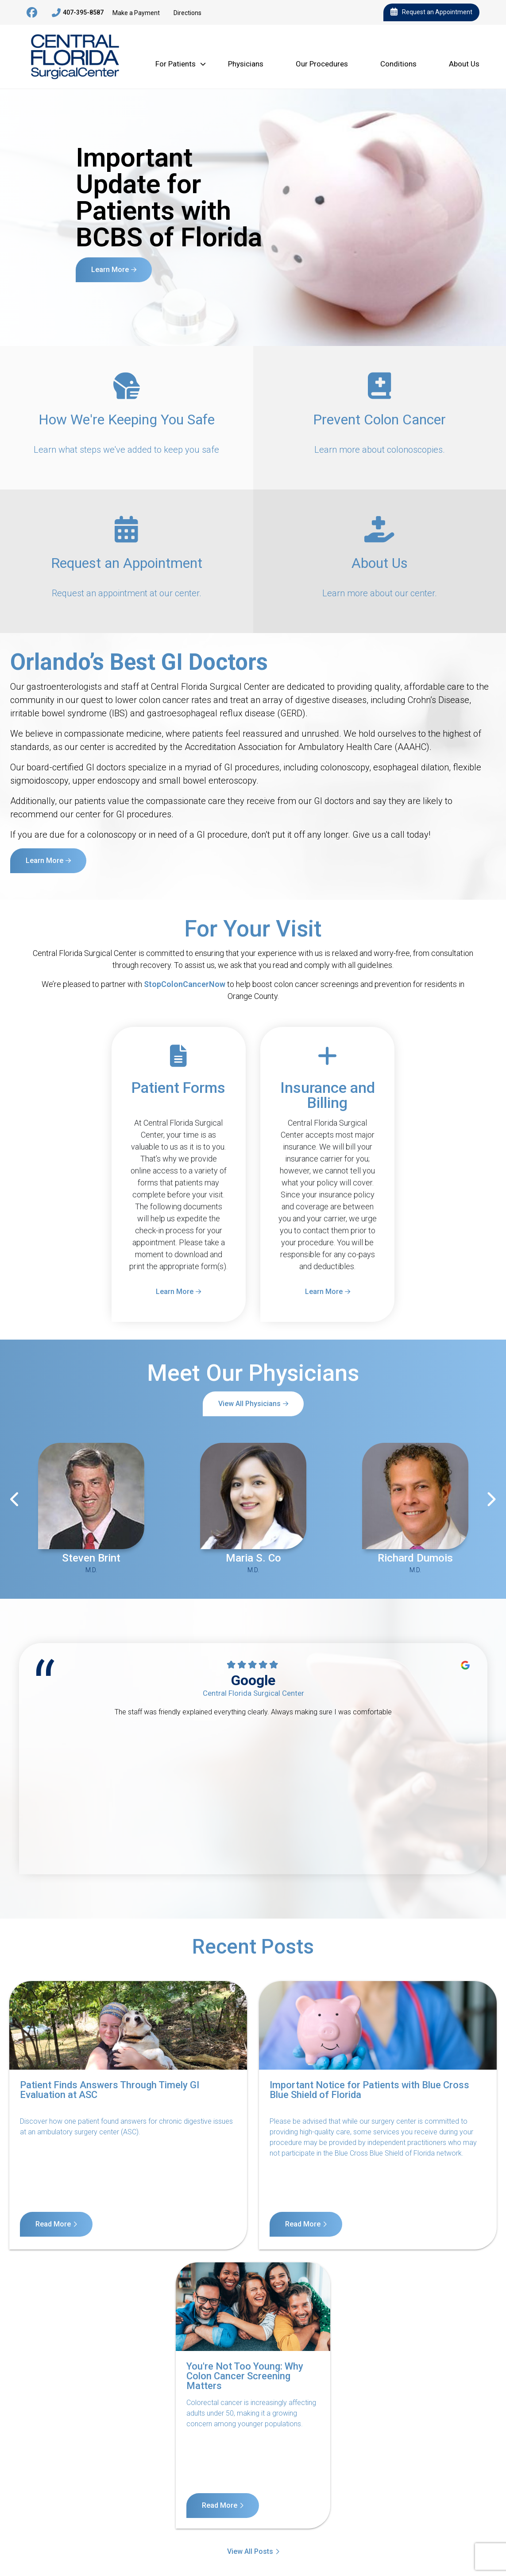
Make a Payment (136, 12)
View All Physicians (249, 1403)
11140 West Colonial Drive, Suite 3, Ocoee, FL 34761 (70, 2536)
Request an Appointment (431, 12)
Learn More (110, 269)
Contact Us (37, 2492)
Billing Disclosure (458, 2492)
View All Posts (250, 2270)
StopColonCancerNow (184, 984)
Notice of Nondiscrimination (215, 2492)
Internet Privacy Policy (379, 2492)
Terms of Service (301, 2492)
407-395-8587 (78, 12)
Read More (52, 2224)
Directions (187, 12)
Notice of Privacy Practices (113, 2492)
